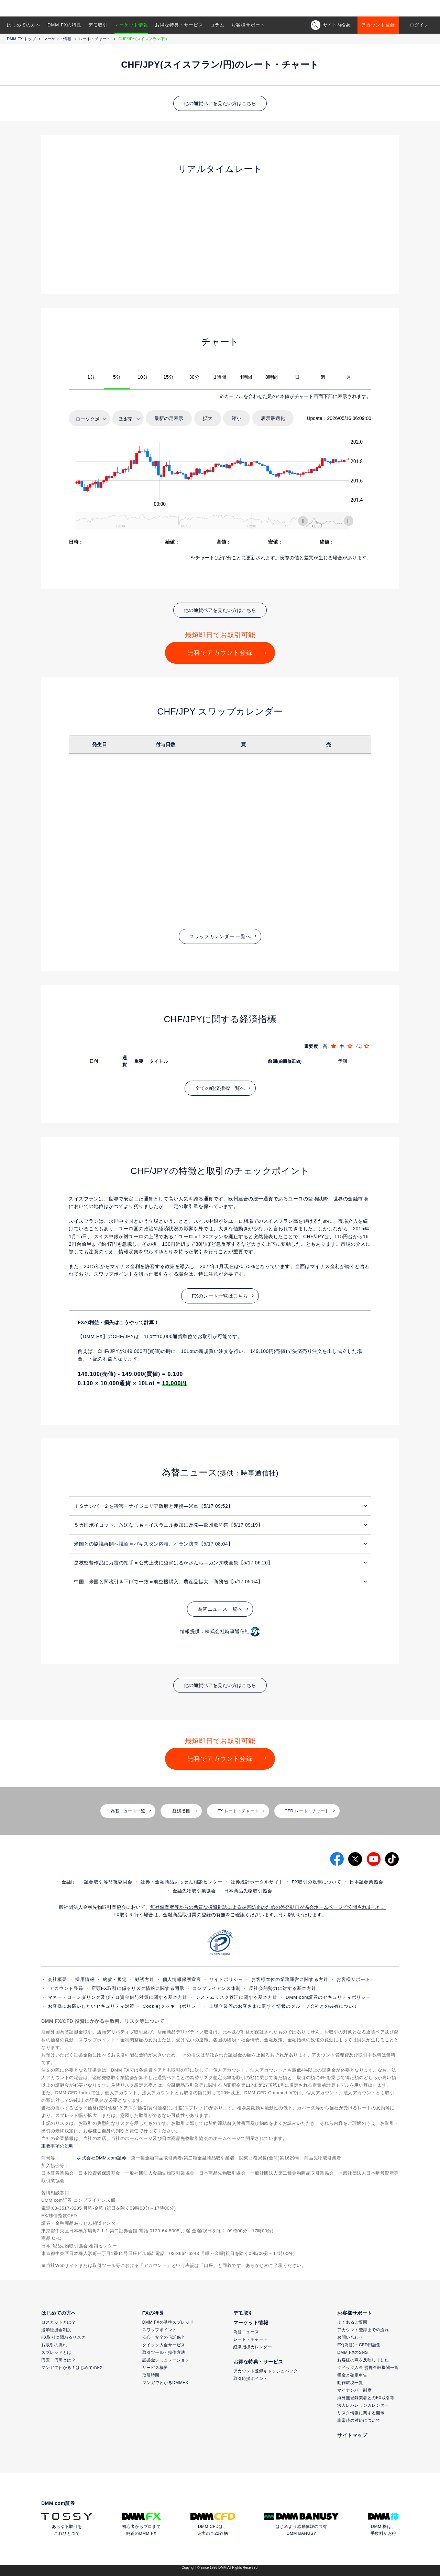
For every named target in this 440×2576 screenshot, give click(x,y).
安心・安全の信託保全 (163, 2337)
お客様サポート (248, 24)
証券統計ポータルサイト (257, 1881)
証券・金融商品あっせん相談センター (181, 1881)
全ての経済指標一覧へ (220, 1088)
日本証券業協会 (366, 1881)
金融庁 (69, 1881)
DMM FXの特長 (64, 24)
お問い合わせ (350, 2337)
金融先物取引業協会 (194, 1890)
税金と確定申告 (352, 2375)
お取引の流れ (54, 2345)
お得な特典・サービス (179, 24)
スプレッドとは (56, 2352)
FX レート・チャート (237, 1811)
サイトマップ (352, 2435)
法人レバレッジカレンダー (363, 2405)
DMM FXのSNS (352, 2352)
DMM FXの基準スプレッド (168, 2322)
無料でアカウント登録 (220, 652)
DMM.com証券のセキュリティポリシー (328, 1997)
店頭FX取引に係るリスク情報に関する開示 (138, 1988)
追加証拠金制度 (56, 2329)
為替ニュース (246, 2331)
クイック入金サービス (163, 2345)
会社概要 (57, 1979)
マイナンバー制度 (354, 2390)
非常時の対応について (358, 2420)
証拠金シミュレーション (166, 2360)
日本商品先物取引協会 (248, 1890)
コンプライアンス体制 (216, 1988)
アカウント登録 (378, 24)
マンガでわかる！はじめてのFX (72, 2367)
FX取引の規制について (317, 1881)
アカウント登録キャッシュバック (265, 2371)
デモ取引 (98, 24)
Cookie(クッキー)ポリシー (172, 2006)
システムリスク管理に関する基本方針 (236, 1997)
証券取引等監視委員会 (108, 1881)
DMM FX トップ (21, 39)
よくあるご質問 (352, 2322)
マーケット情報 (131, 24)
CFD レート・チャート (307, 1811)
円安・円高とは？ (58, 2360)
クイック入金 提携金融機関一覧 (368, 2367)
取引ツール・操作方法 (163, 2352)
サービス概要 (155, 2367)
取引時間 (151, 2375)
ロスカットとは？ (58, 2322)
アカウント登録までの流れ (363, 2329)
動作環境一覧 (350, 2382)
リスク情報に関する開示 (361, 2412)
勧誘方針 (144, 1979)
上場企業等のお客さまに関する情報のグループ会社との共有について (283, 2006)
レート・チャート (95, 39)
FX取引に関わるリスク (63, 2337)
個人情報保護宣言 (182, 1979)
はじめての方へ (24, 24)
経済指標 (181, 1811)
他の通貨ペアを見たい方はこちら (220, 103)
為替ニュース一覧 (128, 1811)
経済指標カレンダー (252, 2347)
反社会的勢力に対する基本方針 (282, 1988)
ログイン (419, 24)
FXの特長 (153, 2313)
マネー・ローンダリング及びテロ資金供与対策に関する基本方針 (117, 1997)
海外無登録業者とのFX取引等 (365, 2397)
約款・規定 (115, 1979)
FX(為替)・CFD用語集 (359, 2345)
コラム (217, 24)
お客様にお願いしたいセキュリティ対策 (91, 2006)
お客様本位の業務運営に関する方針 (289, 1979)
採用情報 (85, 1979)
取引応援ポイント (250, 2378)
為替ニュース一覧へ (220, 1609)
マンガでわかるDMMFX (165, 2382)
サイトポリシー (226, 1979)
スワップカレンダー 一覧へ (220, 936)
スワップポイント (159, 2329)
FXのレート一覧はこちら (220, 1296)
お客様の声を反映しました (363, 2360)
